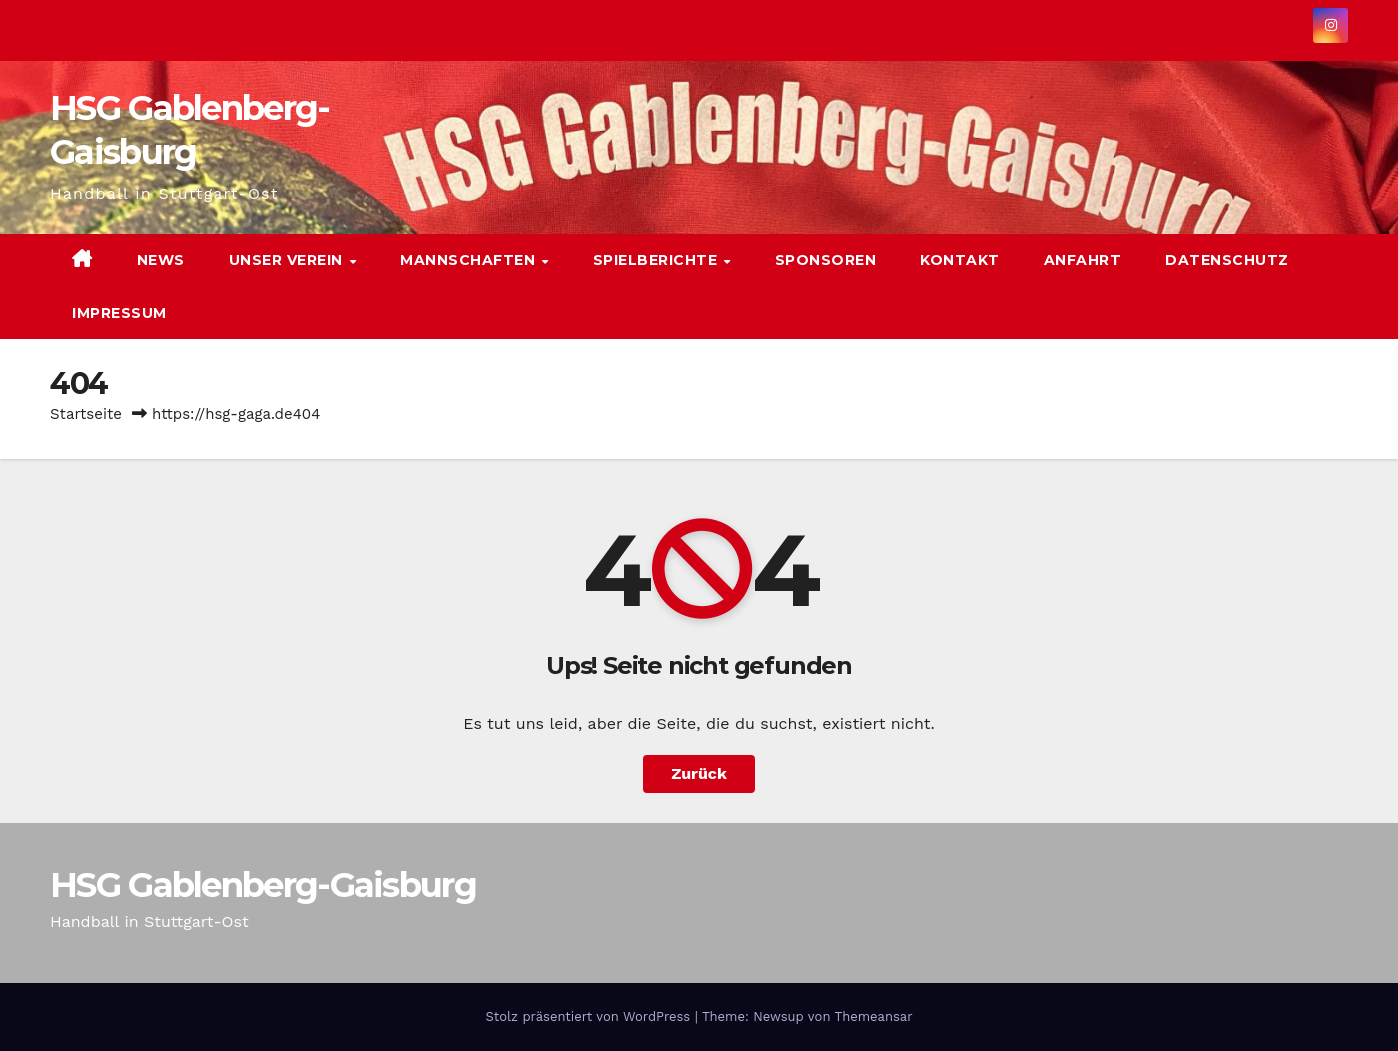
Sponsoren (826, 260)
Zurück (699, 773)
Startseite (86, 414)
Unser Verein (288, 260)
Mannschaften (470, 260)
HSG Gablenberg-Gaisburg (263, 885)
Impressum (119, 313)
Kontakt (960, 260)
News (161, 260)
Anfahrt (1083, 260)
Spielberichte (657, 260)
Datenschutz (1227, 260)
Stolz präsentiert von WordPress (589, 1016)
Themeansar (874, 1016)
